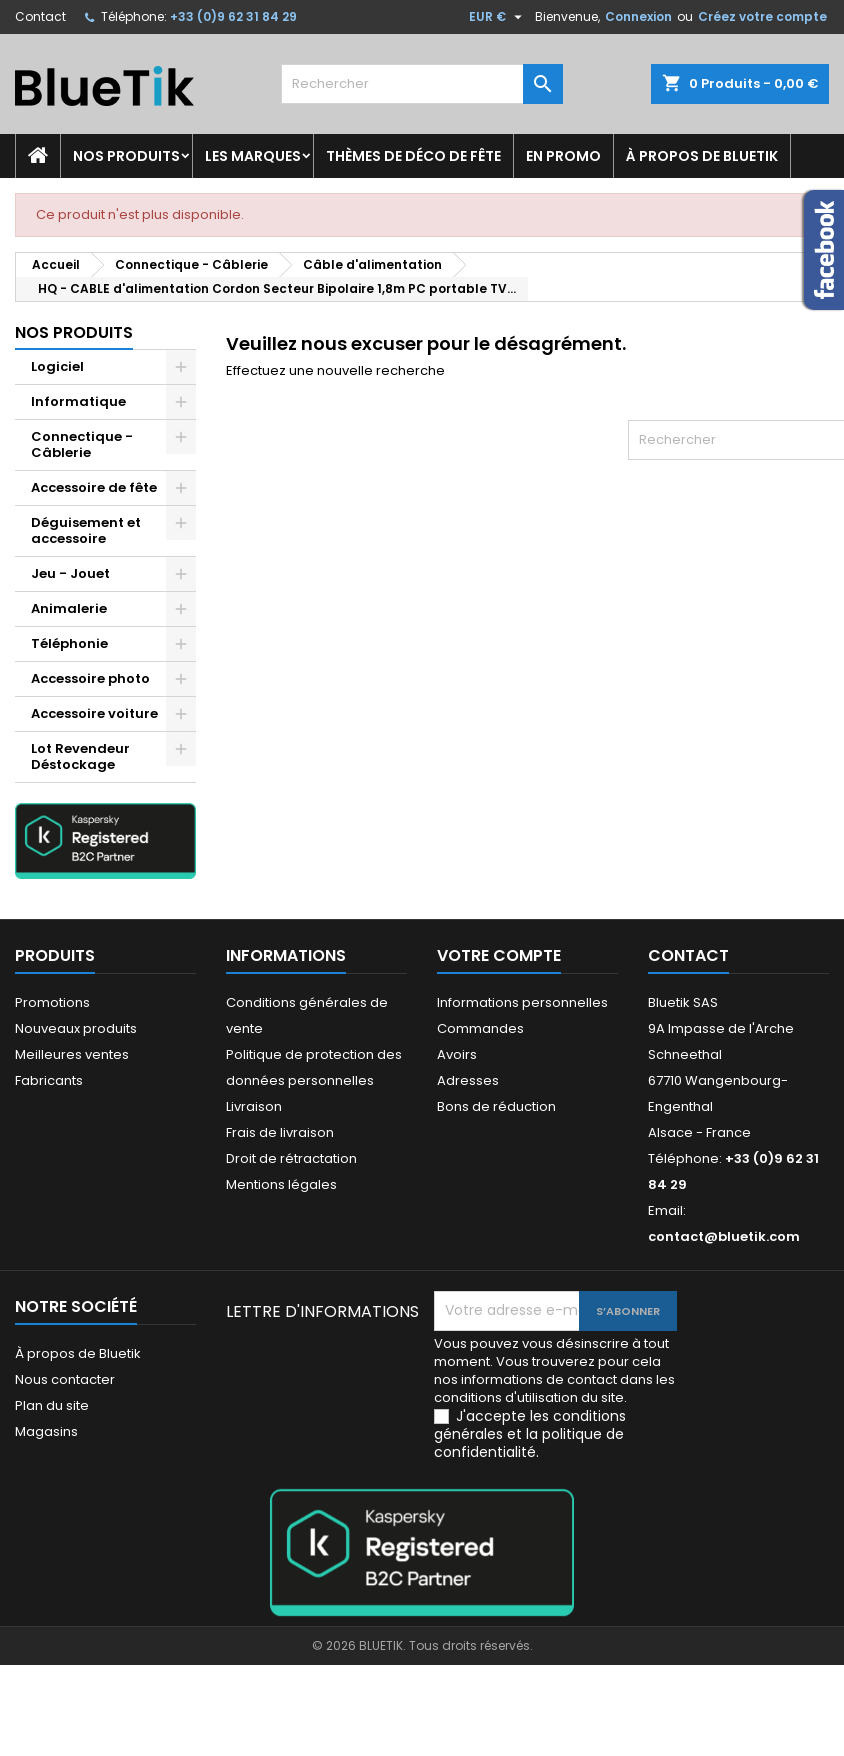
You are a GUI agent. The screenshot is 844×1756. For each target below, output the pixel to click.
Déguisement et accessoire (86, 530)
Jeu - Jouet (70, 573)
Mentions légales (281, 1184)
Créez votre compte (762, 16)
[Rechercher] (421, 84)
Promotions (52, 1002)
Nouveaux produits (76, 1028)
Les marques (253, 156)
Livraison (254, 1106)
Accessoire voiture (94, 713)
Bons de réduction (496, 1106)
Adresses (468, 1080)
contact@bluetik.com (724, 1236)
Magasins (46, 1431)
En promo (563, 156)
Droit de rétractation (291, 1158)
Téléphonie (69, 643)
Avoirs (457, 1054)
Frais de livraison (280, 1132)
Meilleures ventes (72, 1054)
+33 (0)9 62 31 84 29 (233, 16)
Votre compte (499, 955)
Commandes (480, 1028)
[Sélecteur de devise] (498, 17)
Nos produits (126, 156)
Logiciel (57, 366)
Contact (40, 16)
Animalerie (69, 608)
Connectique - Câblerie (82, 444)
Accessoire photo (90, 678)
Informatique (78, 401)
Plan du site (52, 1405)
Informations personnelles (522, 1002)
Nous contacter (65, 1379)
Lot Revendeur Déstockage (80, 756)
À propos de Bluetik (702, 156)
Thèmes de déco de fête (413, 156)
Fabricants (49, 1080)
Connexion (638, 16)
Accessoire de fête (94, 487)
